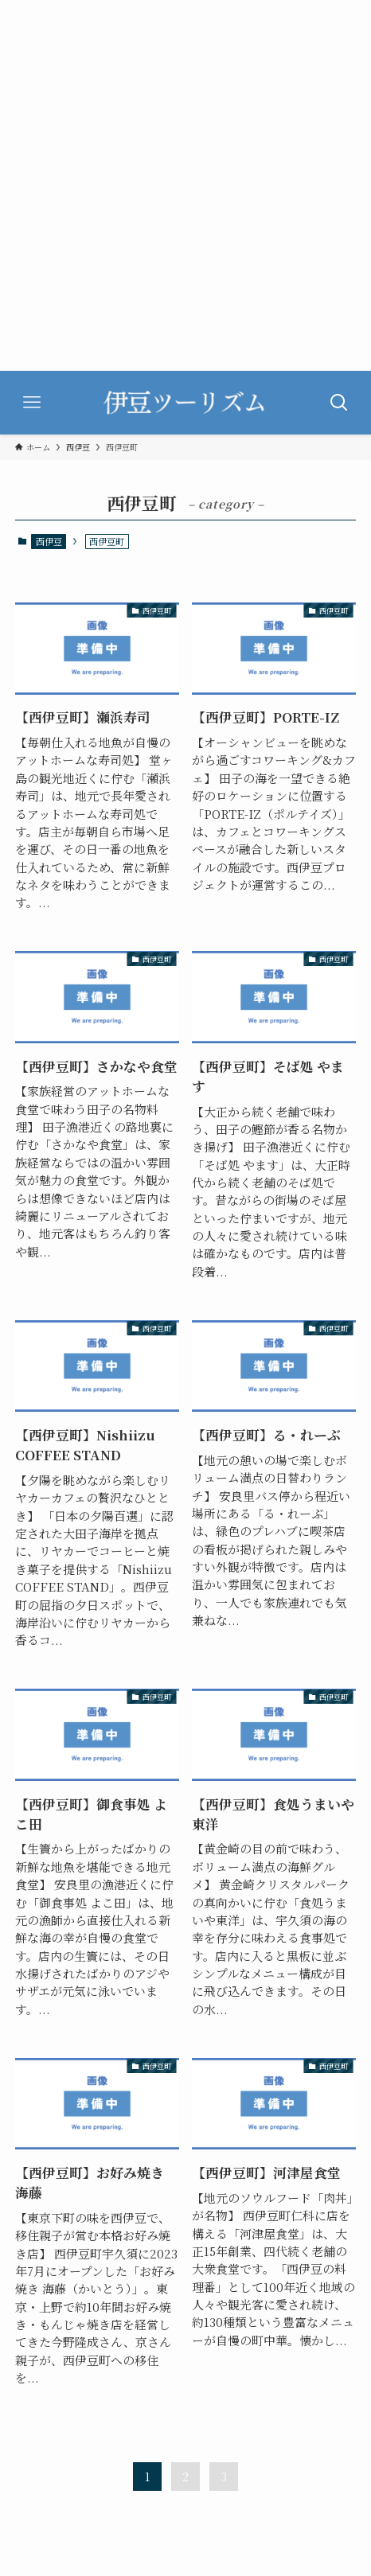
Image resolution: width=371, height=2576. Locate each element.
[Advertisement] (185, 185)
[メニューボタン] (32, 403)
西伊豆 (49, 541)
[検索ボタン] (339, 403)
